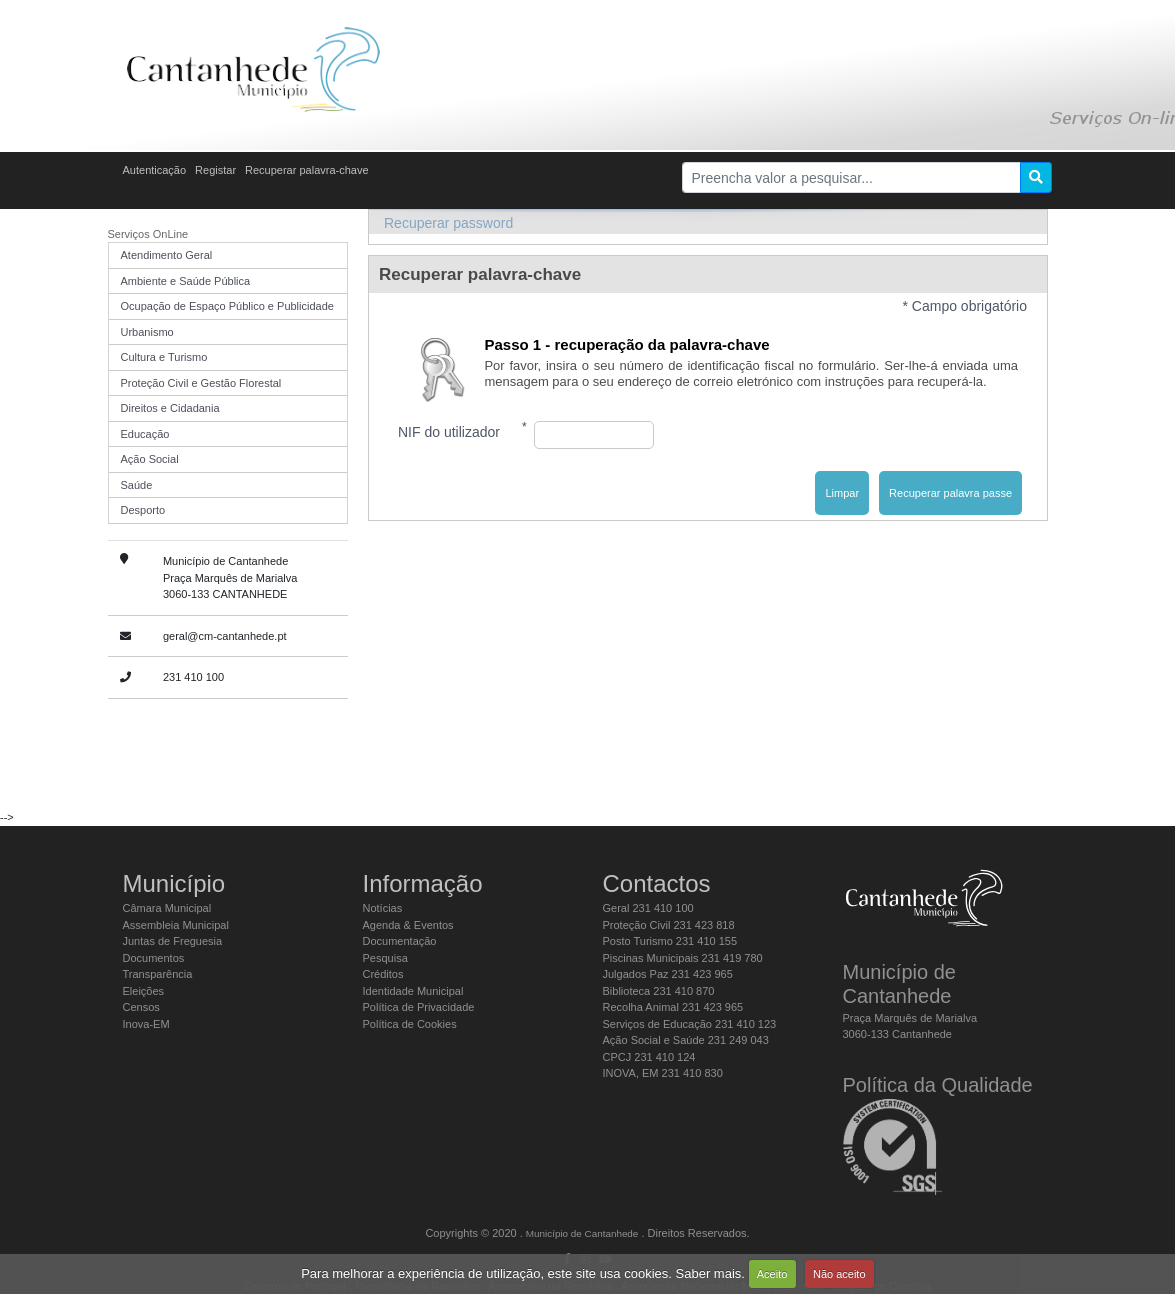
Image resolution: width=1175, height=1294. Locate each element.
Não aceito (839, 1274)
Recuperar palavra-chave (307, 170)
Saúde (137, 485)
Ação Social (150, 459)
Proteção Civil (669, 925)
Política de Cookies (410, 1024)
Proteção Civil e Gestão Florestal (201, 383)
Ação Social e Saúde (686, 1040)
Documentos (154, 958)
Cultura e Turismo (164, 357)
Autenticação (155, 170)
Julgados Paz (668, 974)
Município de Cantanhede (582, 1233)
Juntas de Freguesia (173, 941)
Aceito (772, 1274)
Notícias (383, 908)
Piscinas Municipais (683, 958)
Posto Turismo (670, 941)
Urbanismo (147, 332)
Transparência (158, 974)
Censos (141, 1007)
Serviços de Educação (690, 1024)
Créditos (383, 974)
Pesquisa (385, 958)
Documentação (400, 941)
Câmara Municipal (167, 908)
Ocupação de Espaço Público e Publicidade (227, 306)
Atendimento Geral (167, 255)
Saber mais (709, 1273)
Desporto (143, 510)
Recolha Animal (673, 1007)
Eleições (144, 991)
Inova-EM (146, 1024)
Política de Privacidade (419, 1007)
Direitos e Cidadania (170, 408)
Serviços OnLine (148, 234)
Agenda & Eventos (408, 925)
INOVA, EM (663, 1073)
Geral (648, 908)
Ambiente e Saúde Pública (186, 281)
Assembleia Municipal (176, 925)
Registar (215, 170)
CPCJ (649, 1057)
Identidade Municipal (413, 991)
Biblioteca (659, 991)
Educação (145, 434)
